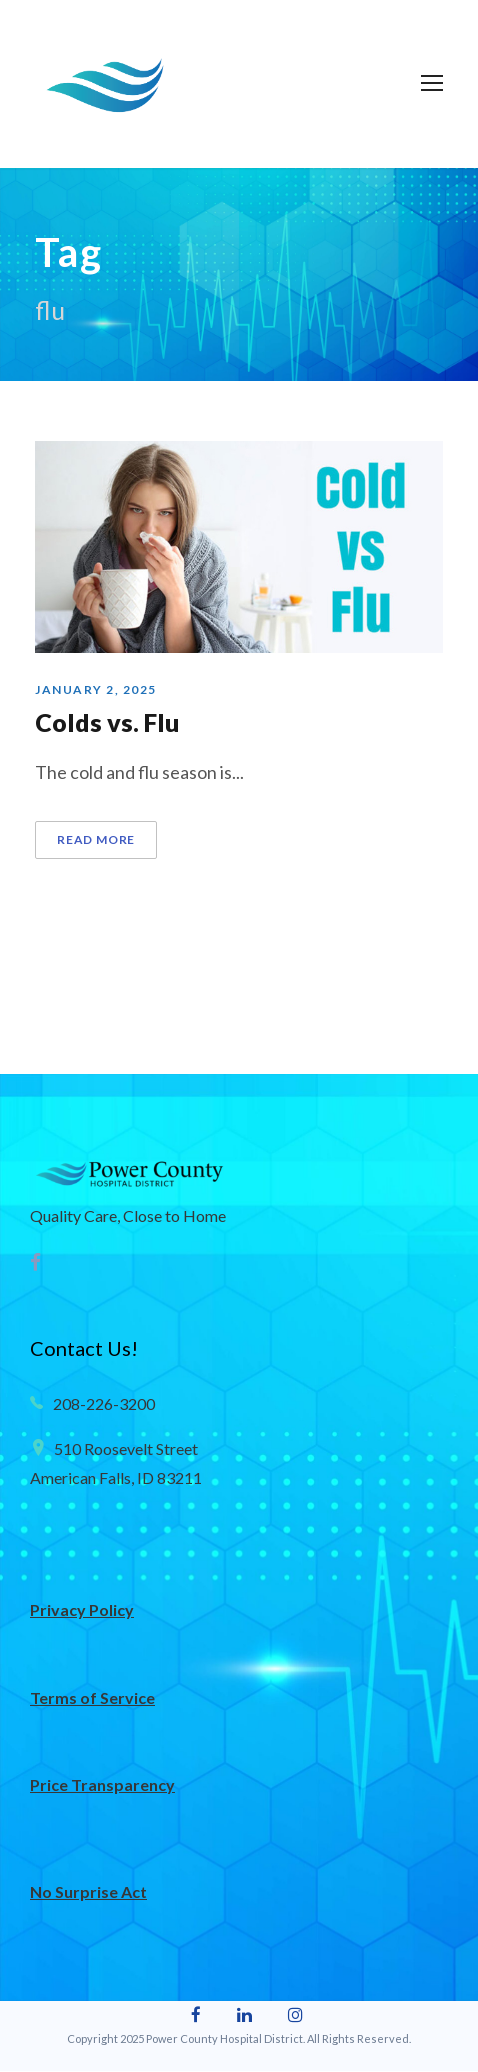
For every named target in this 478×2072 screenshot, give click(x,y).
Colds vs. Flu (113, 722)
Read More (97, 840)
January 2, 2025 (96, 690)
